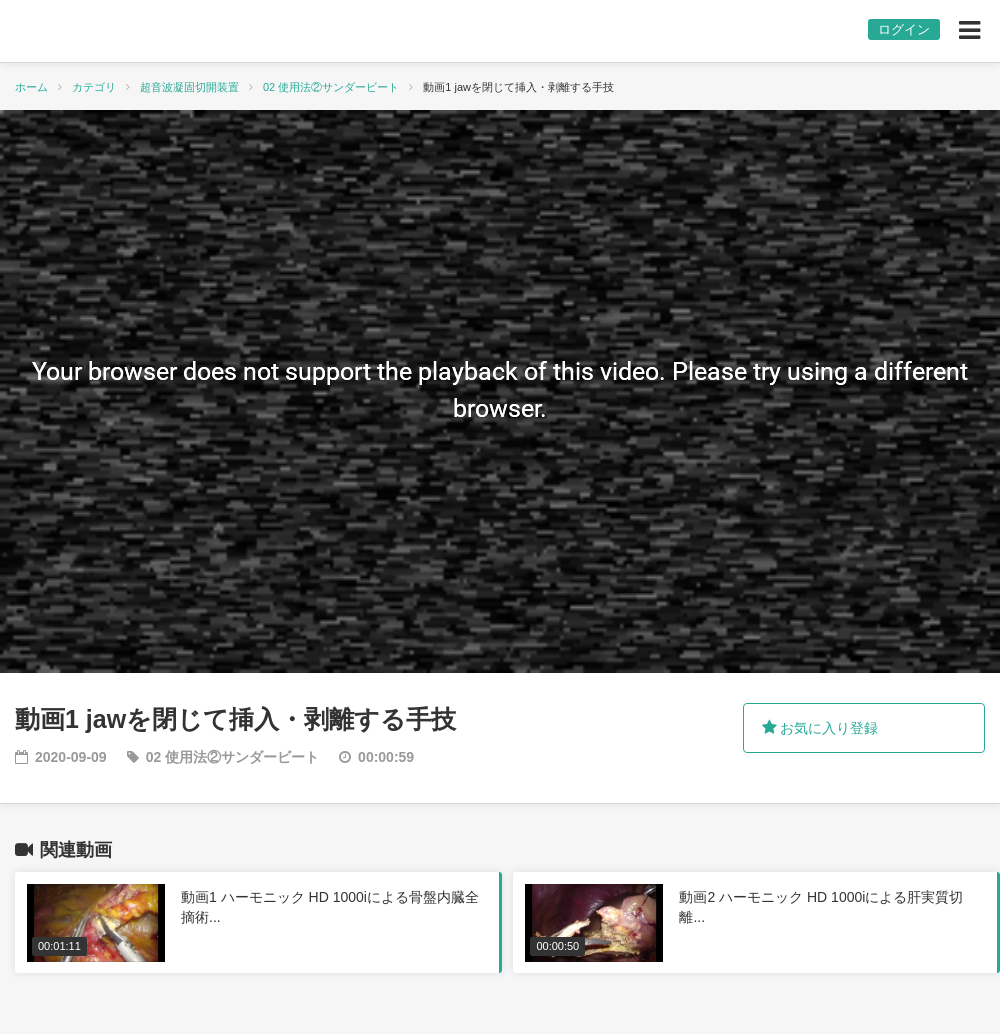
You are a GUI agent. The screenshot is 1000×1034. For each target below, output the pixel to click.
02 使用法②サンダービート (331, 87)
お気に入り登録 (820, 728)
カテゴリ (94, 87)
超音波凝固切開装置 (189, 87)
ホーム (31, 87)
